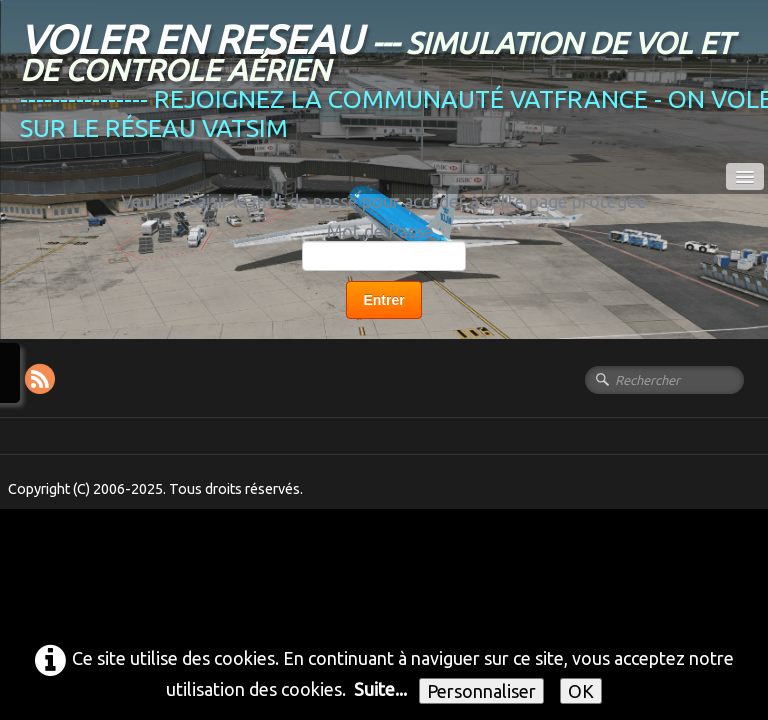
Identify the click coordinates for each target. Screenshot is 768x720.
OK (581, 691)
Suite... (380, 689)
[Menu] (745, 176)
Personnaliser (481, 691)
